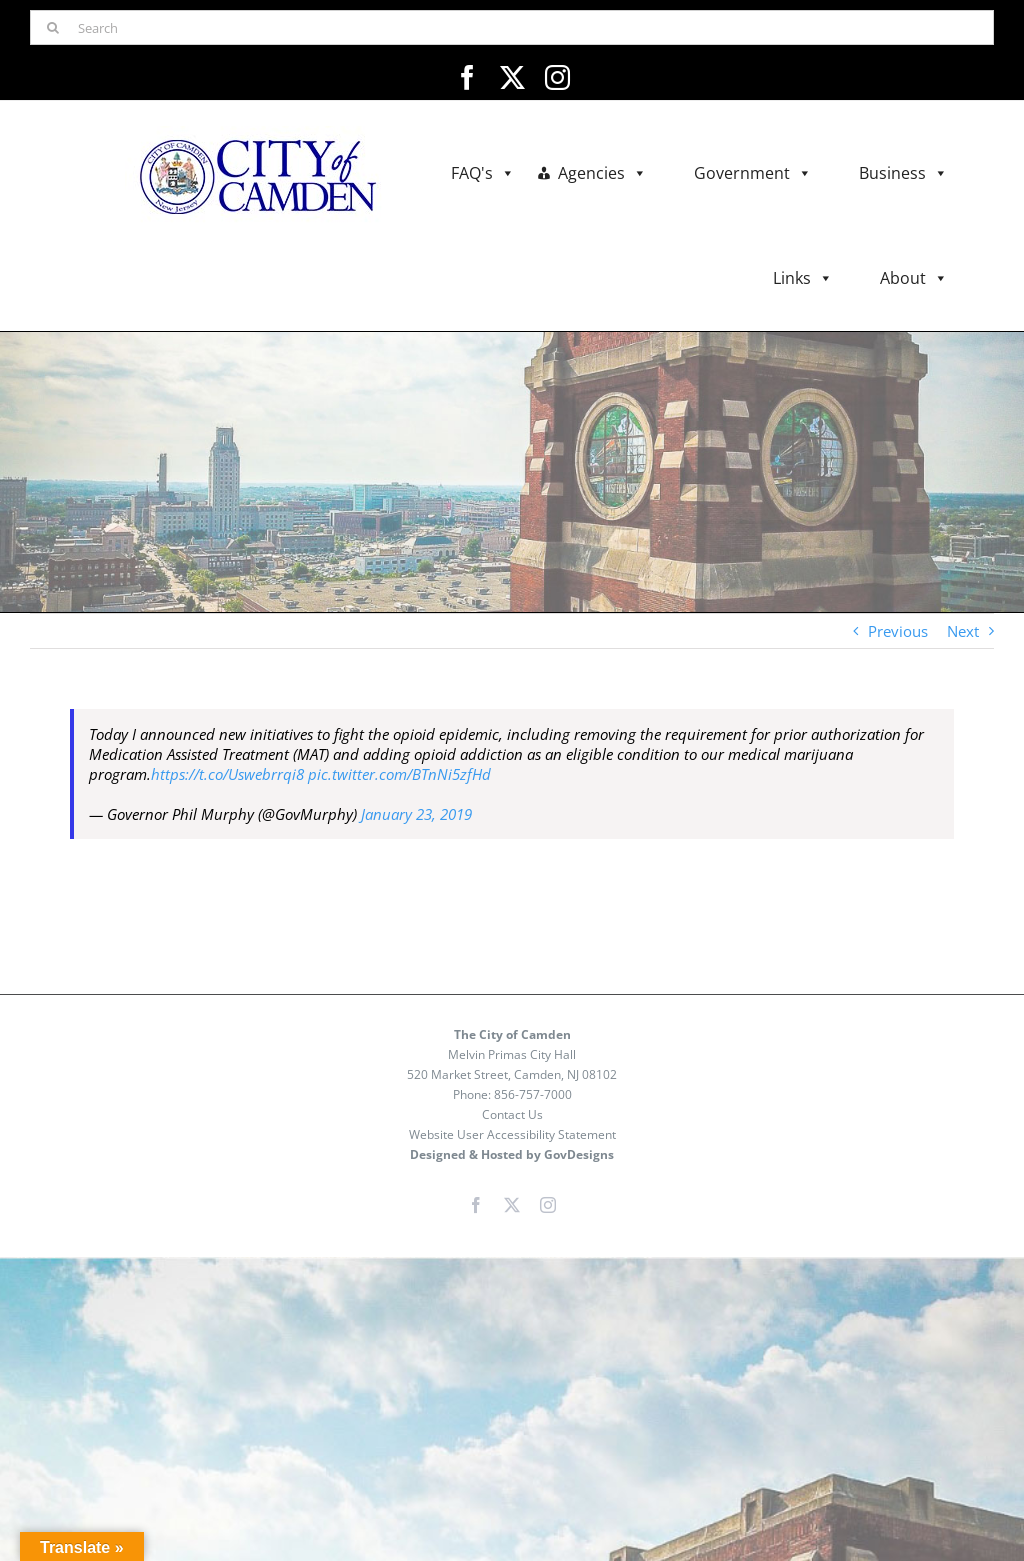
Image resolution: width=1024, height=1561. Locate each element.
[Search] (512, 27)
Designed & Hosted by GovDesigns (512, 1154)
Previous (898, 631)
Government (753, 173)
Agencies (602, 173)
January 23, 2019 (416, 814)
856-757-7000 (533, 1094)
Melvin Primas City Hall (512, 1054)
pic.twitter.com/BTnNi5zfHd (399, 774)
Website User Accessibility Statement (512, 1134)
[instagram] (557, 77)
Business (903, 173)
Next (963, 631)
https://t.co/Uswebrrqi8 (227, 774)
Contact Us (512, 1114)
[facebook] (467, 77)
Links (803, 278)
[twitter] (512, 77)
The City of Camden (512, 1034)
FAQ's (483, 173)
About (914, 278)
